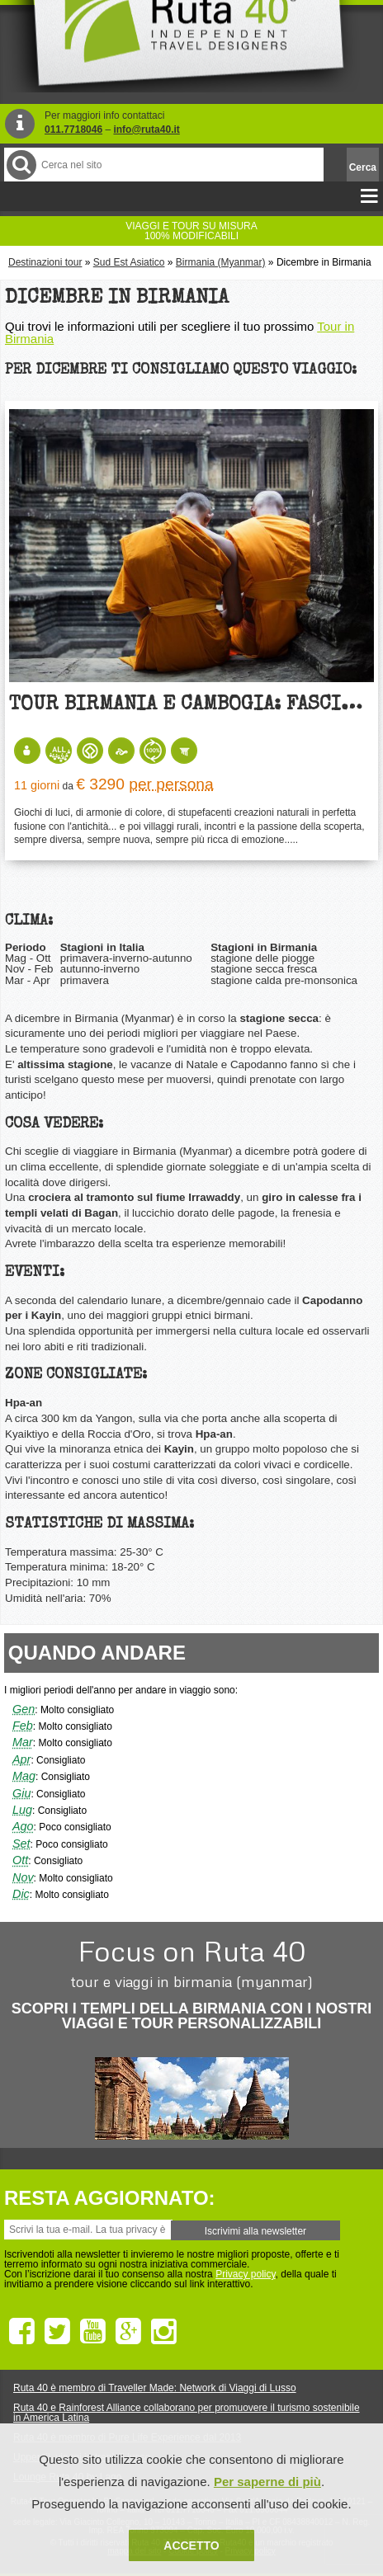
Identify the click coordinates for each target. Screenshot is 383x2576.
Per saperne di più (267, 2482)
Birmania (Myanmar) (221, 262)
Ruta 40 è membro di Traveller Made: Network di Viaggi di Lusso (154, 2388)
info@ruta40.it (146, 129)
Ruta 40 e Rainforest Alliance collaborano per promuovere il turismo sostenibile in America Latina (186, 2412)
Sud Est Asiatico (129, 262)
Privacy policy (245, 2274)
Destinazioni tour (45, 262)
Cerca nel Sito (20, 164)
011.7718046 (73, 129)
